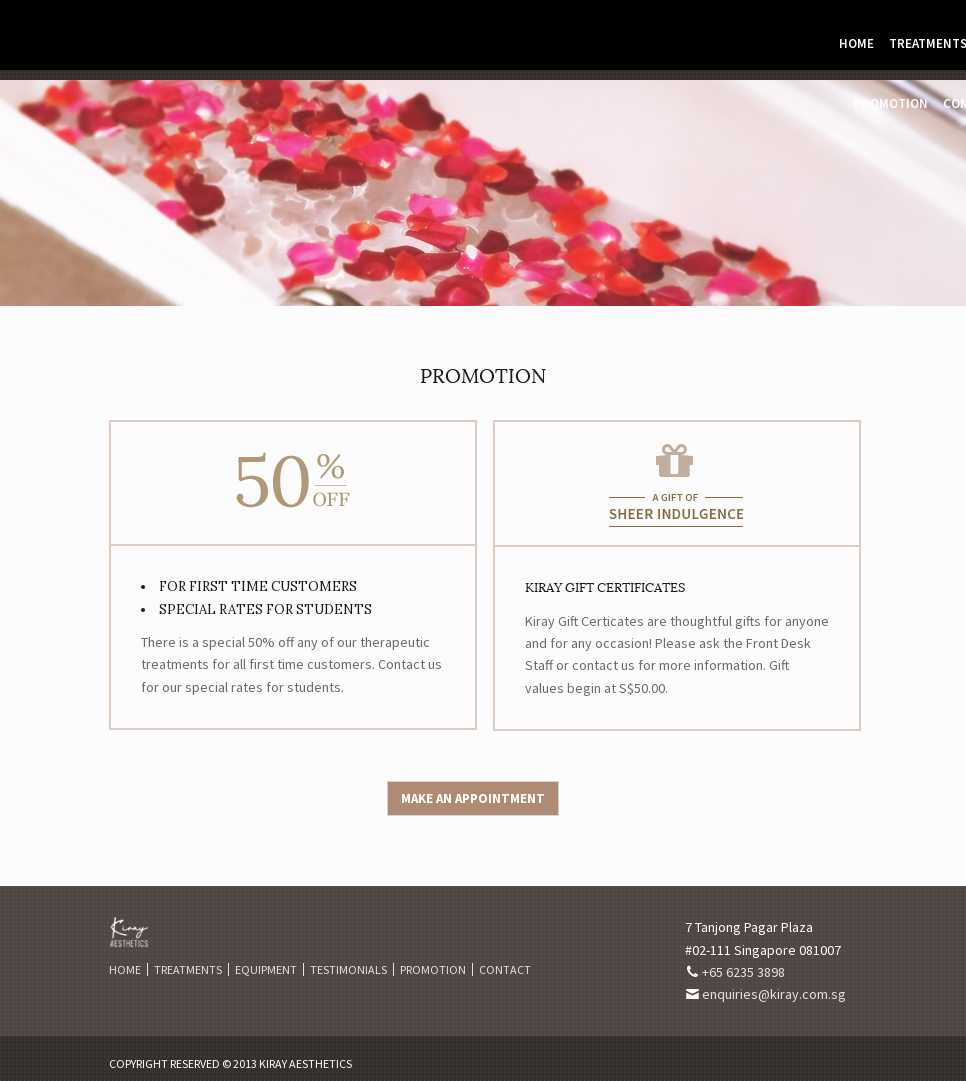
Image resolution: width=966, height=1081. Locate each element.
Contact (505, 969)
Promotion (891, 103)
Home (856, 43)
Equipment (266, 969)
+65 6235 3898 (743, 972)
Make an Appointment (473, 798)
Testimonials (348, 969)
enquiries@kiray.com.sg (774, 994)
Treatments (188, 969)
